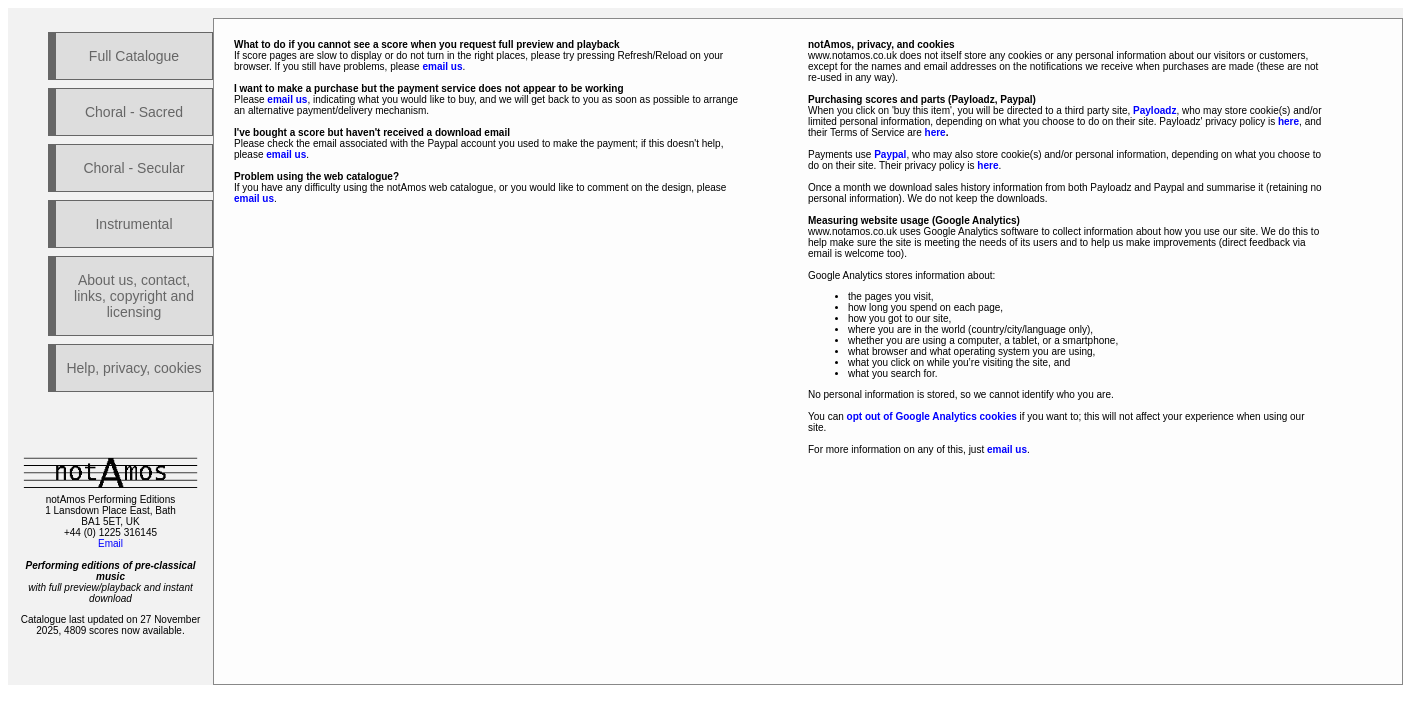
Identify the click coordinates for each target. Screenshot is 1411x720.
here (1288, 121)
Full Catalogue (134, 56)
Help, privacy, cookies (133, 368)
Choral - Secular (133, 168)
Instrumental (133, 224)
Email (110, 543)
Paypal (890, 154)
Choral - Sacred (134, 112)
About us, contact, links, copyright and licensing (134, 296)
